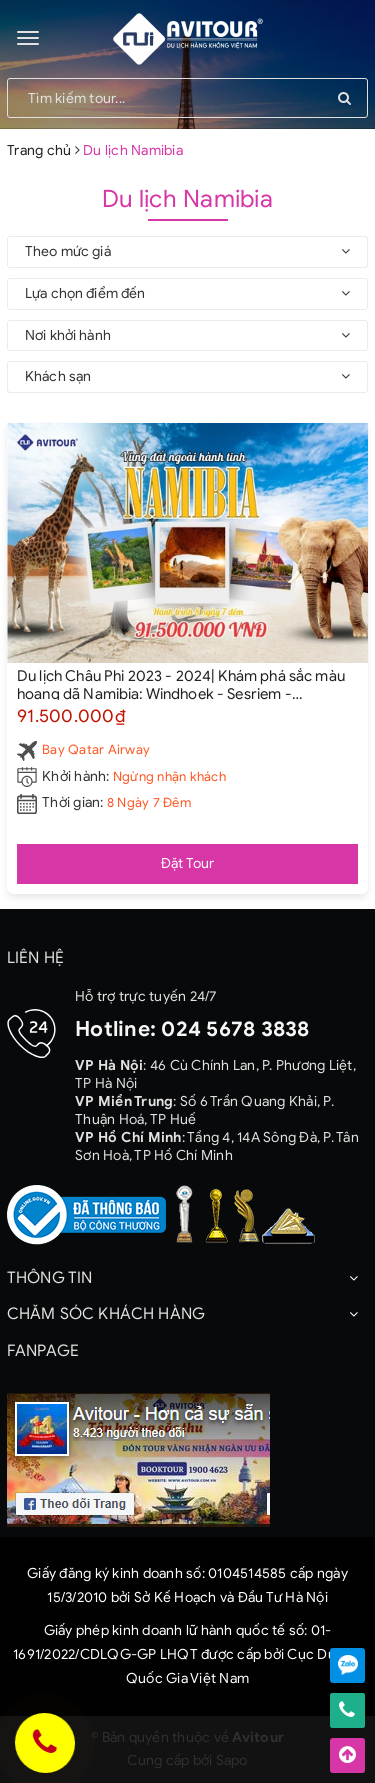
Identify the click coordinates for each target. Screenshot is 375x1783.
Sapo (232, 1760)
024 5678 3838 (235, 1029)
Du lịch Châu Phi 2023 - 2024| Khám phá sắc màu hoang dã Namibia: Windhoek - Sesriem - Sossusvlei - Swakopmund (181, 684)
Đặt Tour (188, 863)
